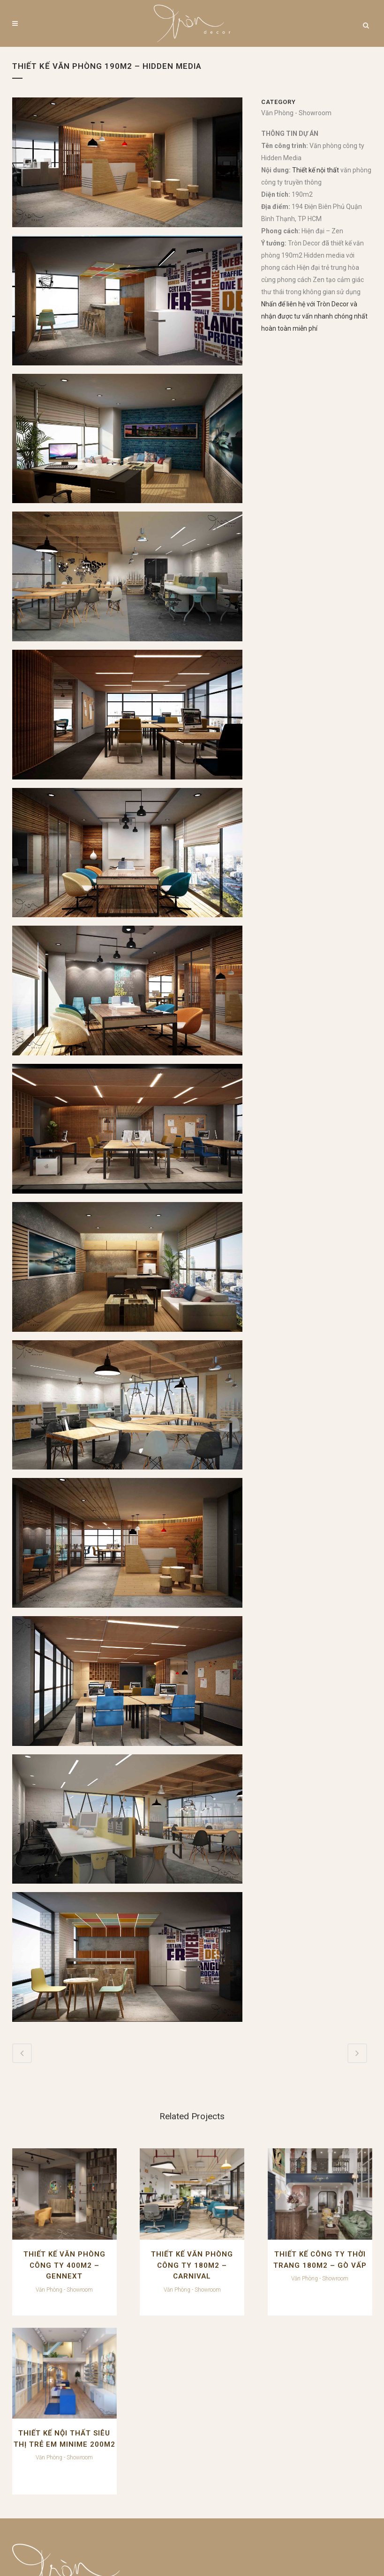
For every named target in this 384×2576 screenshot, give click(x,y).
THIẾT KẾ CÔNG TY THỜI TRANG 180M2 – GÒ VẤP (238, 2246)
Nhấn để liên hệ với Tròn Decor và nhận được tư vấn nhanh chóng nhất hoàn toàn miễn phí (314, 316)
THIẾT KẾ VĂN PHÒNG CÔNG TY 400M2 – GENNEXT (53, 2246)
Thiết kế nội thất (315, 170)
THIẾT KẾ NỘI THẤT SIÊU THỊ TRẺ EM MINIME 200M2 (330, 2246)
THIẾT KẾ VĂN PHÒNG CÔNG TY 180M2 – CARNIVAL (146, 2246)
